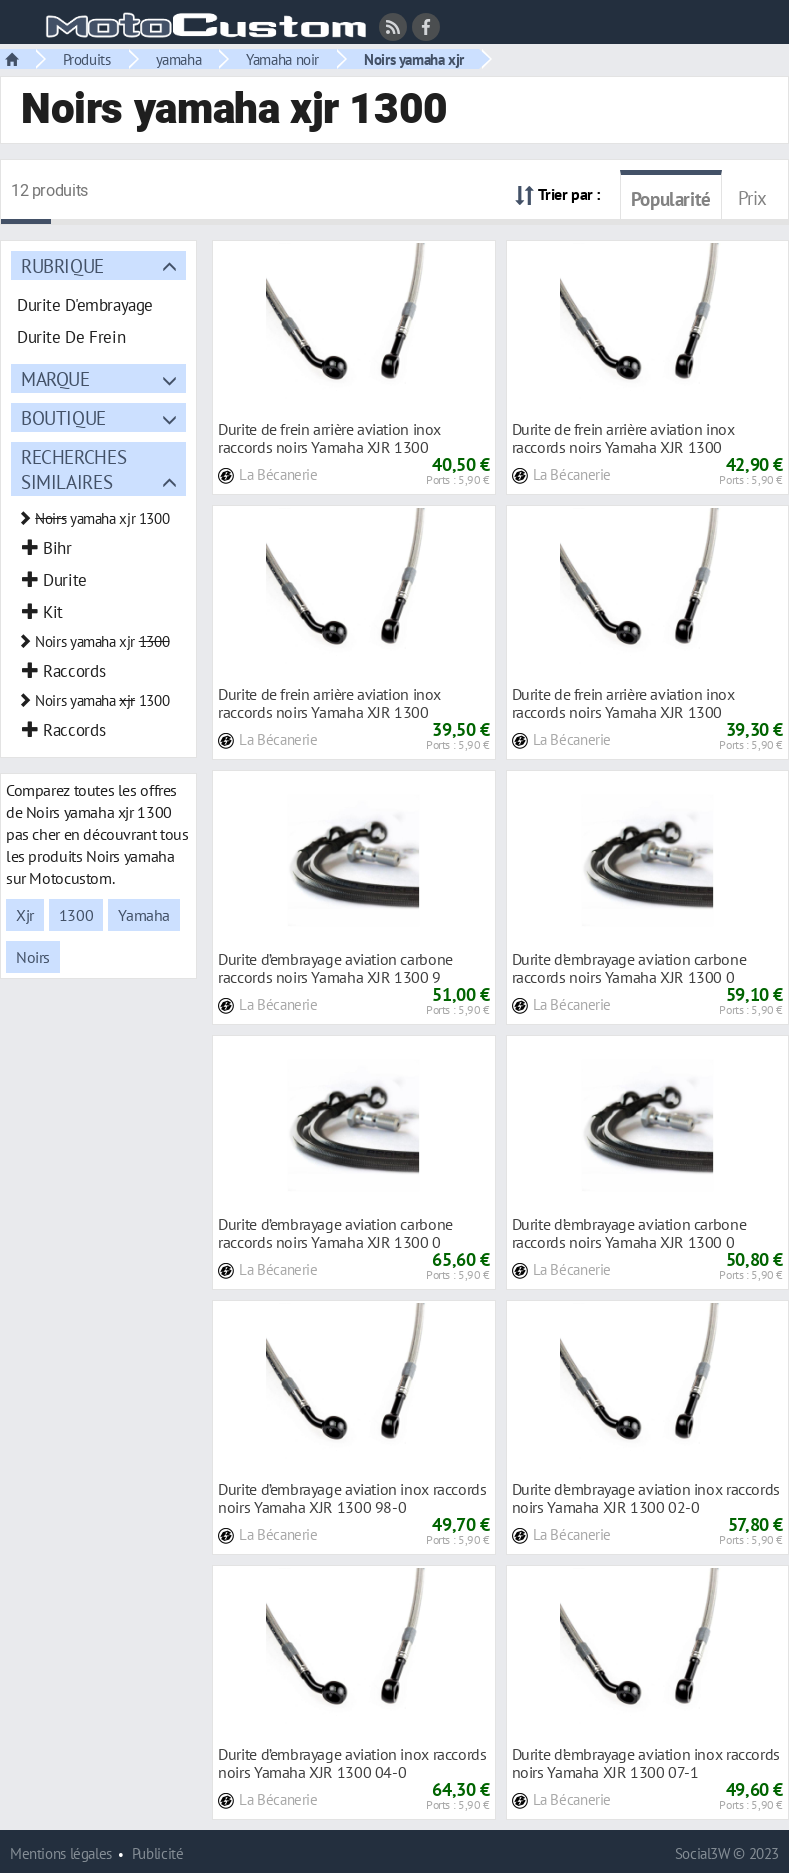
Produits (87, 59)
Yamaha (144, 915)
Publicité (158, 1853)
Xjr (25, 915)
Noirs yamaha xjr (414, 59)
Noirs (33, 957)
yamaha (179, 59)
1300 (76, 915)
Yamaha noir (282, 59)
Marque (55, 378)
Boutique (63, 417)
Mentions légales (61, 1853)
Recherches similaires (73, 469)
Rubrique (62, 265)
